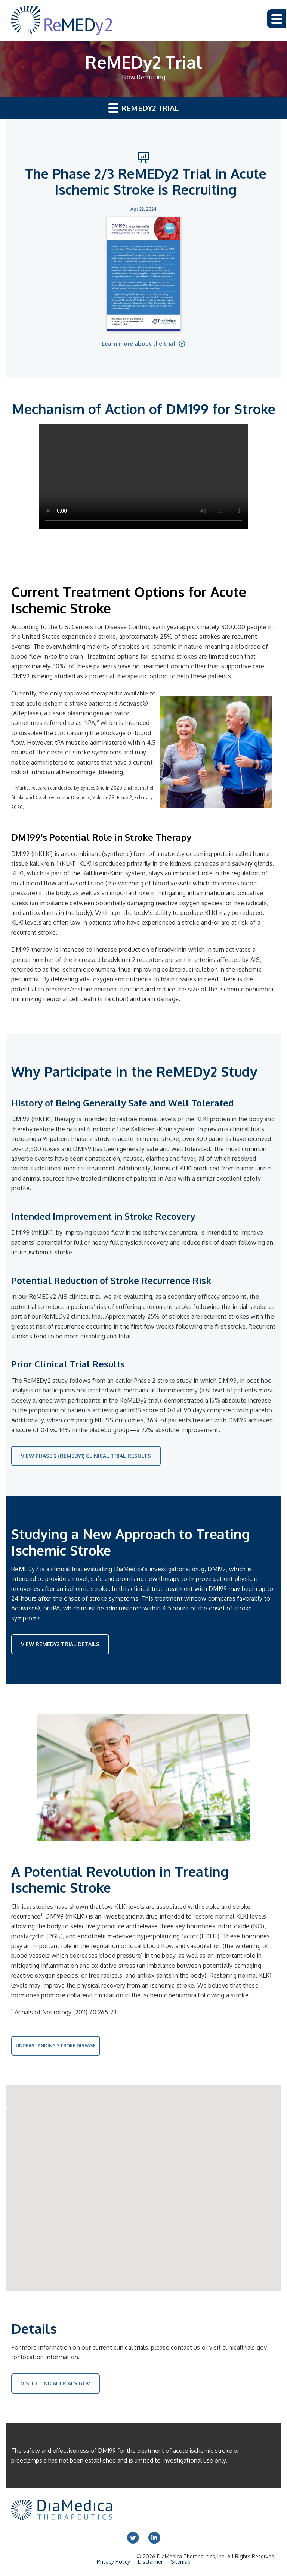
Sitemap (181, 2561)
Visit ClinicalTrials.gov (55, 2383)
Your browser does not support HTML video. (143, 476)
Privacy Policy (113, 2561)
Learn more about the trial (139, 343)
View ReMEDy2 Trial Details (60, 1644)
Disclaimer (150, 2561)
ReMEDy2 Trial (143, 108)
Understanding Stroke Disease (56, 2045)
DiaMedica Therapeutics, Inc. (191, 2556)
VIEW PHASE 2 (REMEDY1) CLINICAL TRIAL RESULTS (86, 1456)
